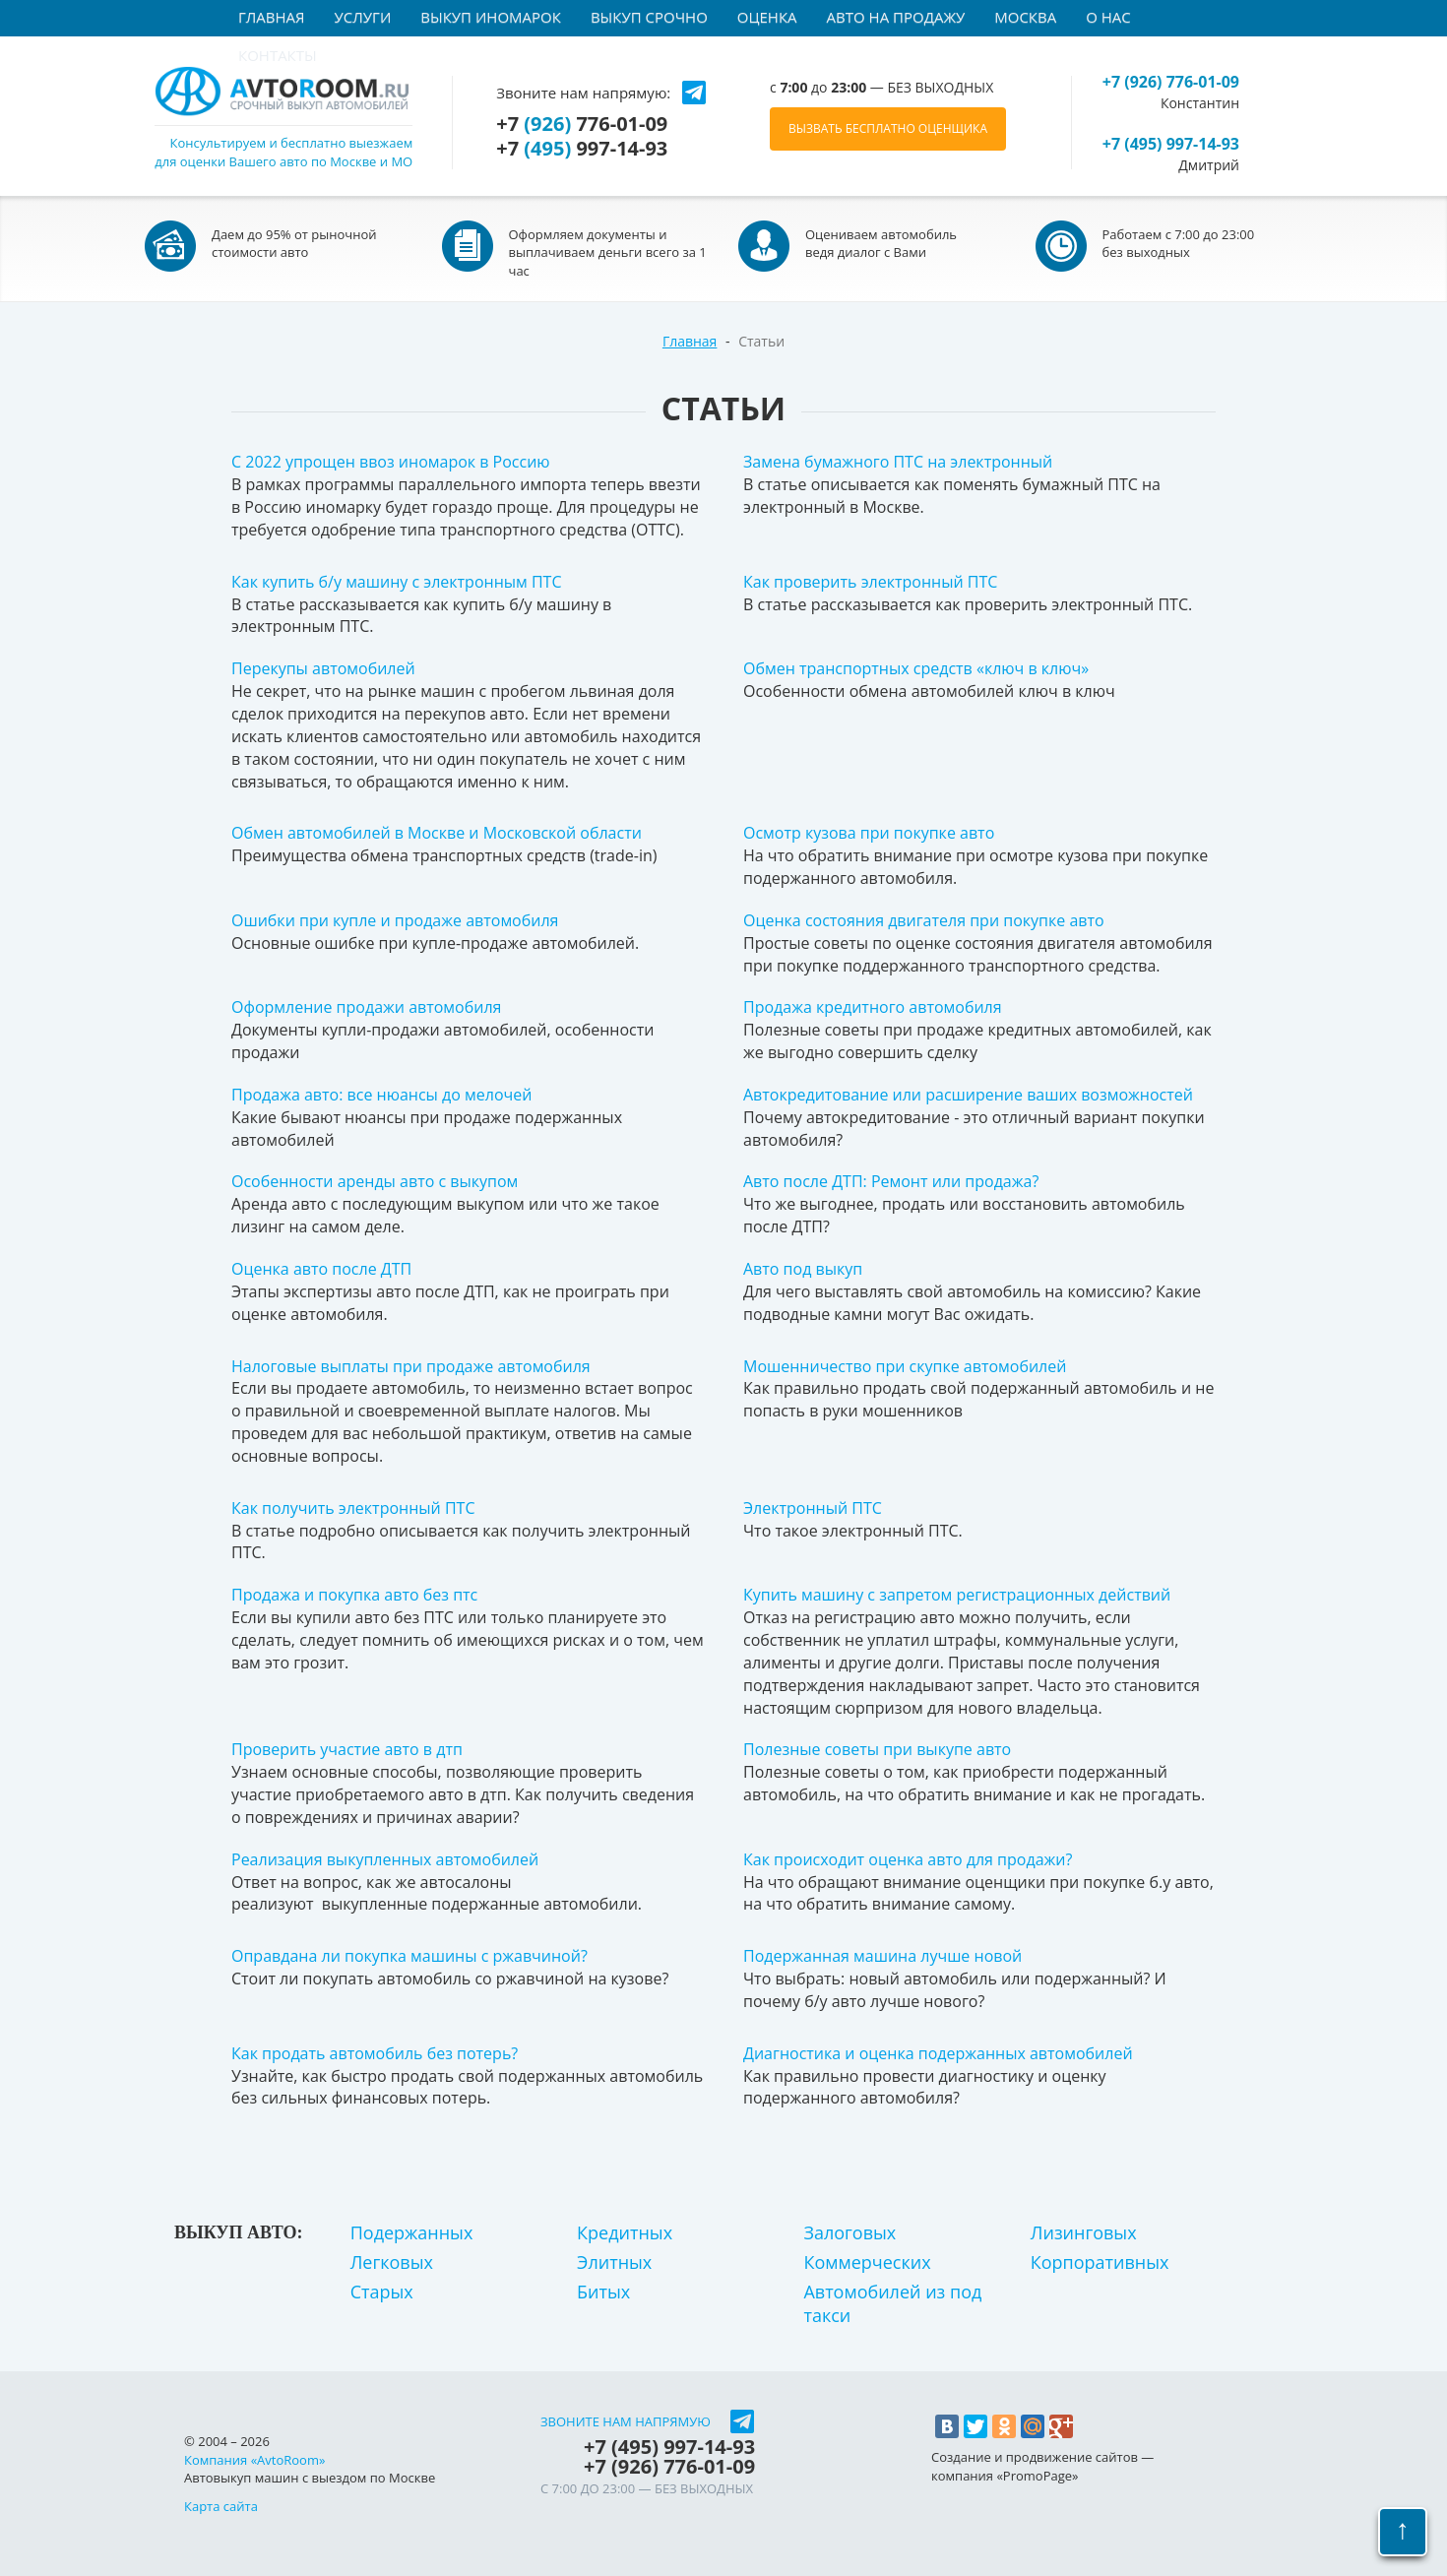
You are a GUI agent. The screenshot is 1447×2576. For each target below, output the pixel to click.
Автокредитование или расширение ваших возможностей (968, 1094)
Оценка (767, 17)
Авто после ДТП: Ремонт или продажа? (890, 1181)
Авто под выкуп (802, 1269)
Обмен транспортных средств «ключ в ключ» (916, 668)
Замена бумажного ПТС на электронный (897, 461)
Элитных (614, 2262)
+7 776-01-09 (581, 124)
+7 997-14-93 (581, 148)
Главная (271, 17)
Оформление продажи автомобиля (366, 1007)
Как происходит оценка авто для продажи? (907, 1859)
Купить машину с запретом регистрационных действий (956, 1594)
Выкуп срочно (649, 17)
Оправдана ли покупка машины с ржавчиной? (409, 1956)
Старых (381, 2291)
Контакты (277, 55)
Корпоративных (1100, 2262)
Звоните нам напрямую (625, 2422)
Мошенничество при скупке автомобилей (904, 1366)
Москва (1025, 17)
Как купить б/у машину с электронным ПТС (396, 582)
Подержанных (411, 2232)
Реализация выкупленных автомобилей (384, 1859)
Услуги (363, 17)
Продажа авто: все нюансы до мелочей (381, 1094)
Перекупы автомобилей (323, 668)
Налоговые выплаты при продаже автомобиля (411, 1366)
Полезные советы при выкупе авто (877, 1749)
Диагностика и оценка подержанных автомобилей (938, 2053)
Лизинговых (1084, 2232)
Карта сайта (221, 2506)
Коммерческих (866, 2262)
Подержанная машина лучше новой (882, 1956)
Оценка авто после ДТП (321, 1269)
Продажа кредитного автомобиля (872, 1007)
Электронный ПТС (812, 1508)
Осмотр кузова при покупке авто (868, 833)
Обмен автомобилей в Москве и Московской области (436, 833)
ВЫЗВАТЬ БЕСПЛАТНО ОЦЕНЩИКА (887, 128)
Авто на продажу (896, 17)
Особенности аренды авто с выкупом (374, 1181)
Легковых (391, 2262)
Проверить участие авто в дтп (347, 1749)
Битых (603, 2291)
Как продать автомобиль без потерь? (374, 2053)
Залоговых (849, 2232)
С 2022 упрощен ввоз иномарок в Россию (390, 461)
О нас (1108, 17)
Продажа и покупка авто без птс (354, 1594)
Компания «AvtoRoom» (254, 2460)
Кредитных (624, 2232)
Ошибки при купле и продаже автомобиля (394, 920)
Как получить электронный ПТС (352, 1508)
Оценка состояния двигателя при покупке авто (923, 920)
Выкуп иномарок (490, 17)
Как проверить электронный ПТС (870, 582)
